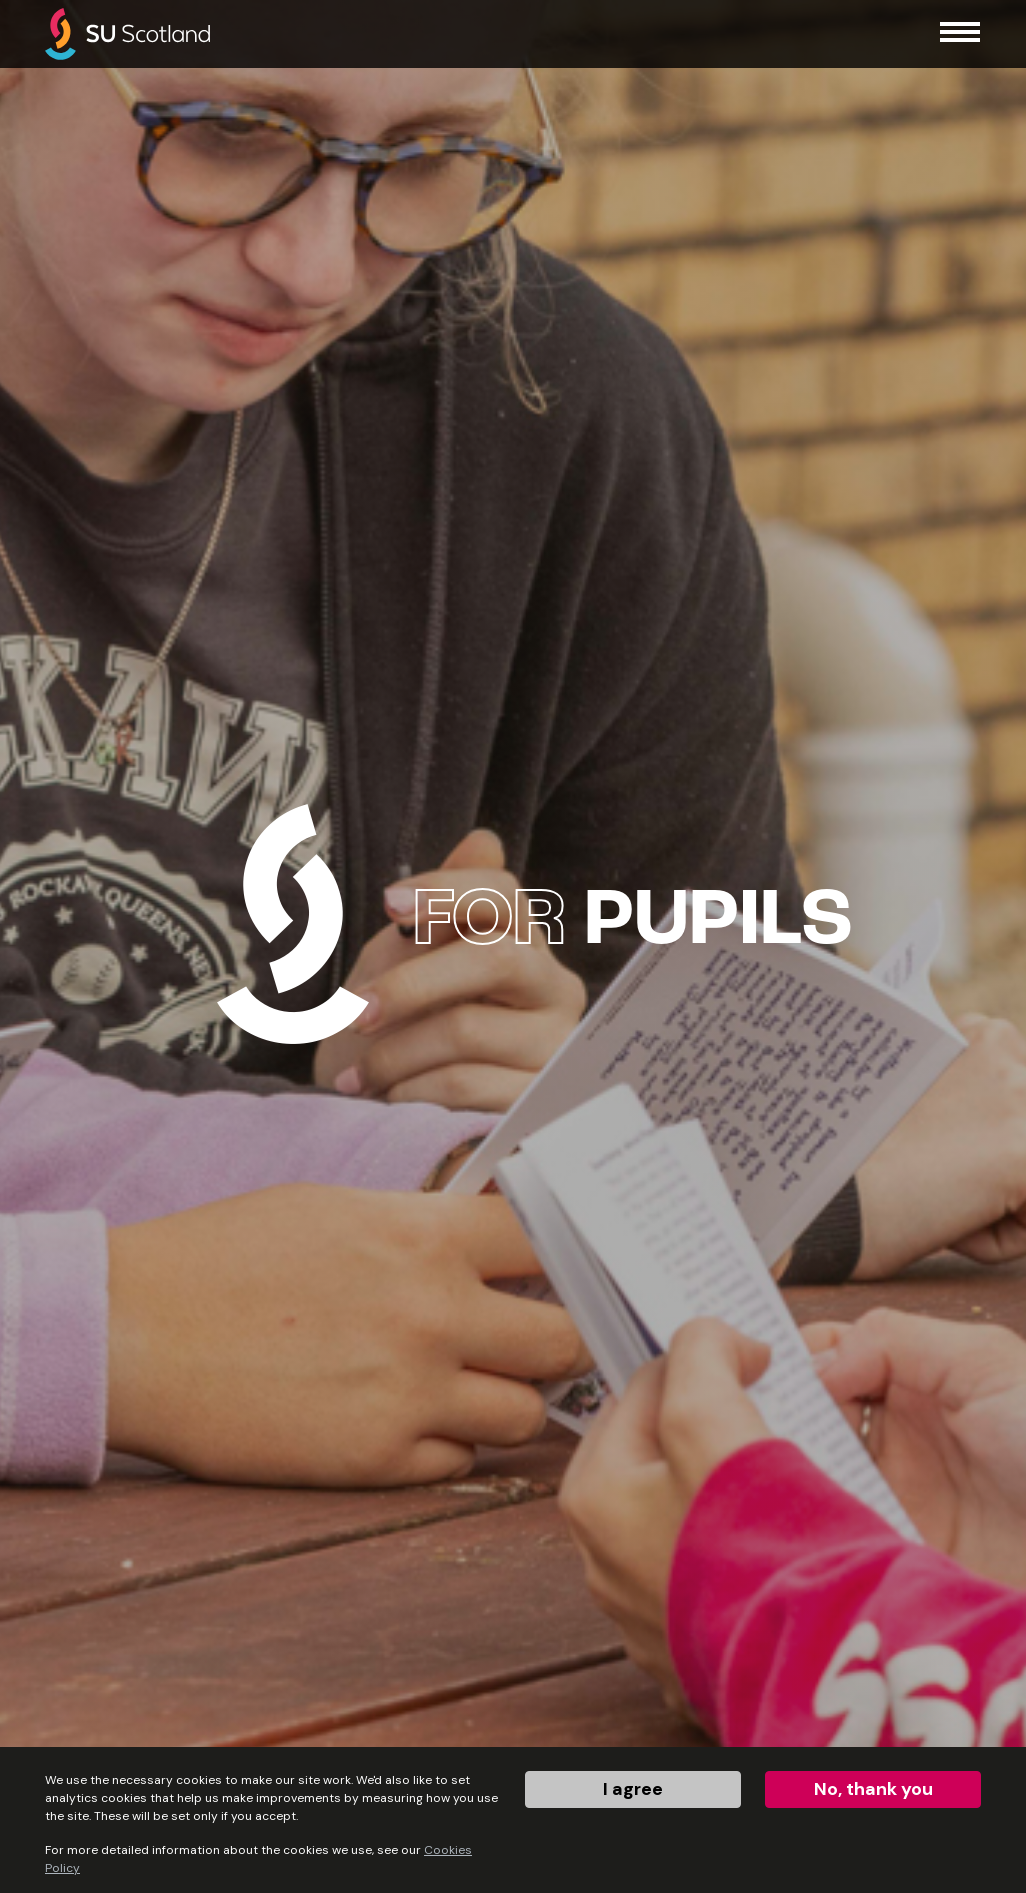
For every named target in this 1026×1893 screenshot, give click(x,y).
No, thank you (873, 1789)
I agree (633, 1789)
